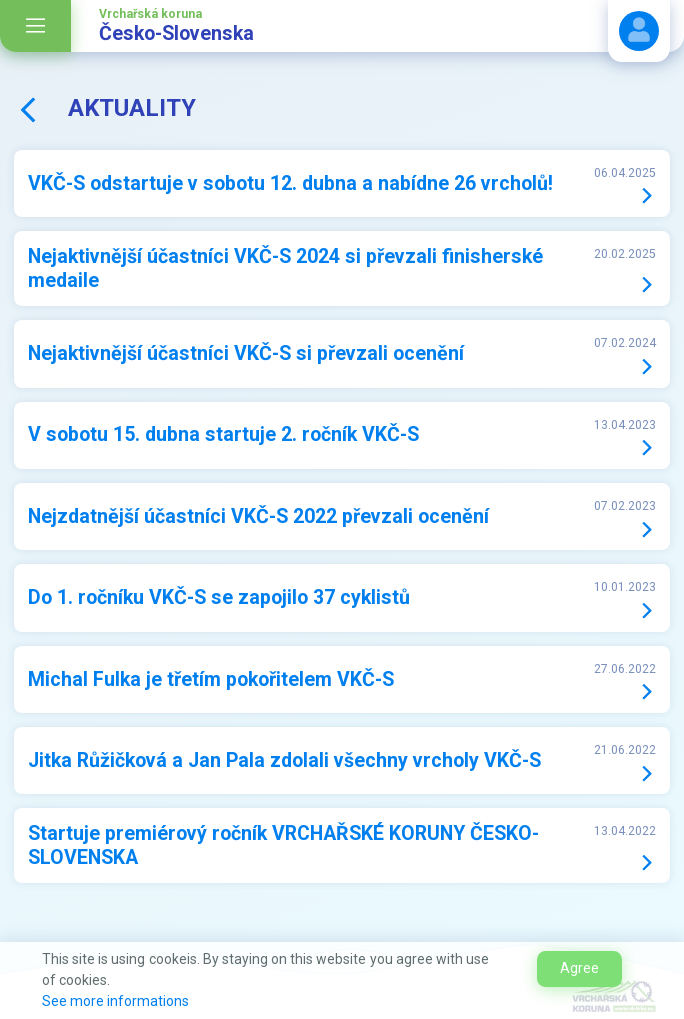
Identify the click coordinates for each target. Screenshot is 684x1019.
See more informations (115, 1001)
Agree (579, 968)
